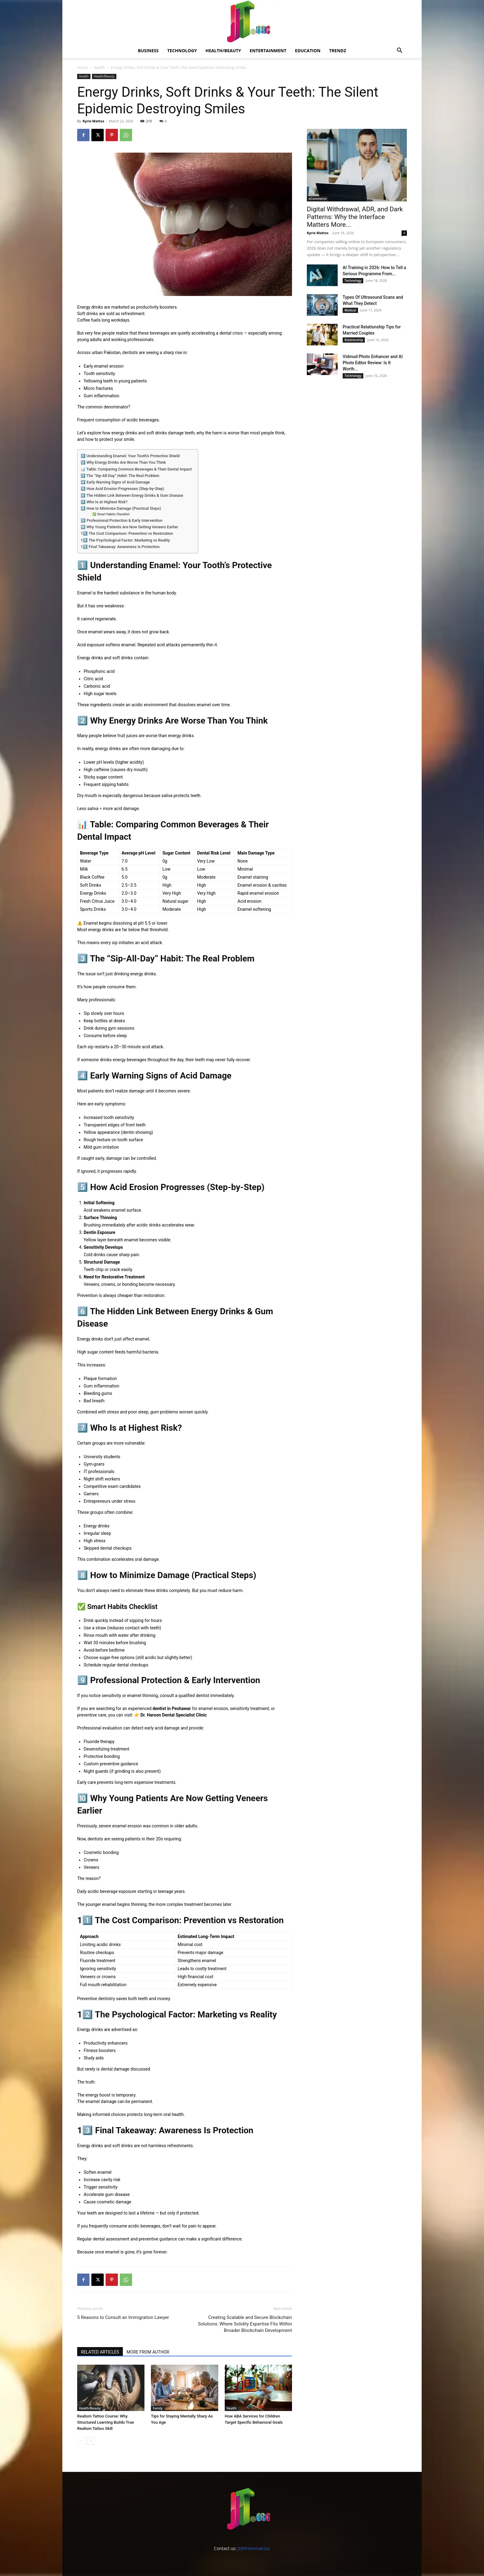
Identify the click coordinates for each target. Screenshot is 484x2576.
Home (82, 67)
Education (308, 50)
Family (158, 2408)
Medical (350, 310)
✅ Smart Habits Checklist (111, 514)
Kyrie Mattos (93, 121)
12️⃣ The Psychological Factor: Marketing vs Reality (125, 540)
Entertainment (268, 50)
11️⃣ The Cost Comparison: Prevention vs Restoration (127, 533)
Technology (182, 50)
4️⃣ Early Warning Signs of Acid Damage (115, 482)
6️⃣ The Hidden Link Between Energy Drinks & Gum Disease (132, 495)
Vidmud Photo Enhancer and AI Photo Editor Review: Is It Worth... (373, 362)
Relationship (353, 340)
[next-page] (91, 2441)
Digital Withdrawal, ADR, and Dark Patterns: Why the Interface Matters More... (355, 216)
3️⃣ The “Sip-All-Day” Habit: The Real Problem (120, 475)
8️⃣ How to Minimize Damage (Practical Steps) (121, 508)
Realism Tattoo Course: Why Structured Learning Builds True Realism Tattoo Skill (105, 2422)
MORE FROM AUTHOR (148, 2352)
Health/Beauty (223, 50)
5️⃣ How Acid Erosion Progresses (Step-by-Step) (122, 488)
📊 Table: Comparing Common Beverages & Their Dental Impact (136, 469)
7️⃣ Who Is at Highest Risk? (104, 502)
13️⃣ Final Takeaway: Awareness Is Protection (120, 546)
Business (148, 50)
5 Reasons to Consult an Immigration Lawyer (123, 2317)
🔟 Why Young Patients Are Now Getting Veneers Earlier (129, 527)
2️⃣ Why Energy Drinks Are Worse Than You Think (123, 462)
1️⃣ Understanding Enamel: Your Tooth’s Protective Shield (130, 456)
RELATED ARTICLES (100, 2352)
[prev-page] (81, 2441)
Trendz (337, 50)
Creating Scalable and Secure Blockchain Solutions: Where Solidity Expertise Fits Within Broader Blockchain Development (245, 2324)
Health (99, 67)
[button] (399, 51)
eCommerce (318, 198)
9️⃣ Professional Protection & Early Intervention (121, 520)
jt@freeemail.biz (254, 2548)
